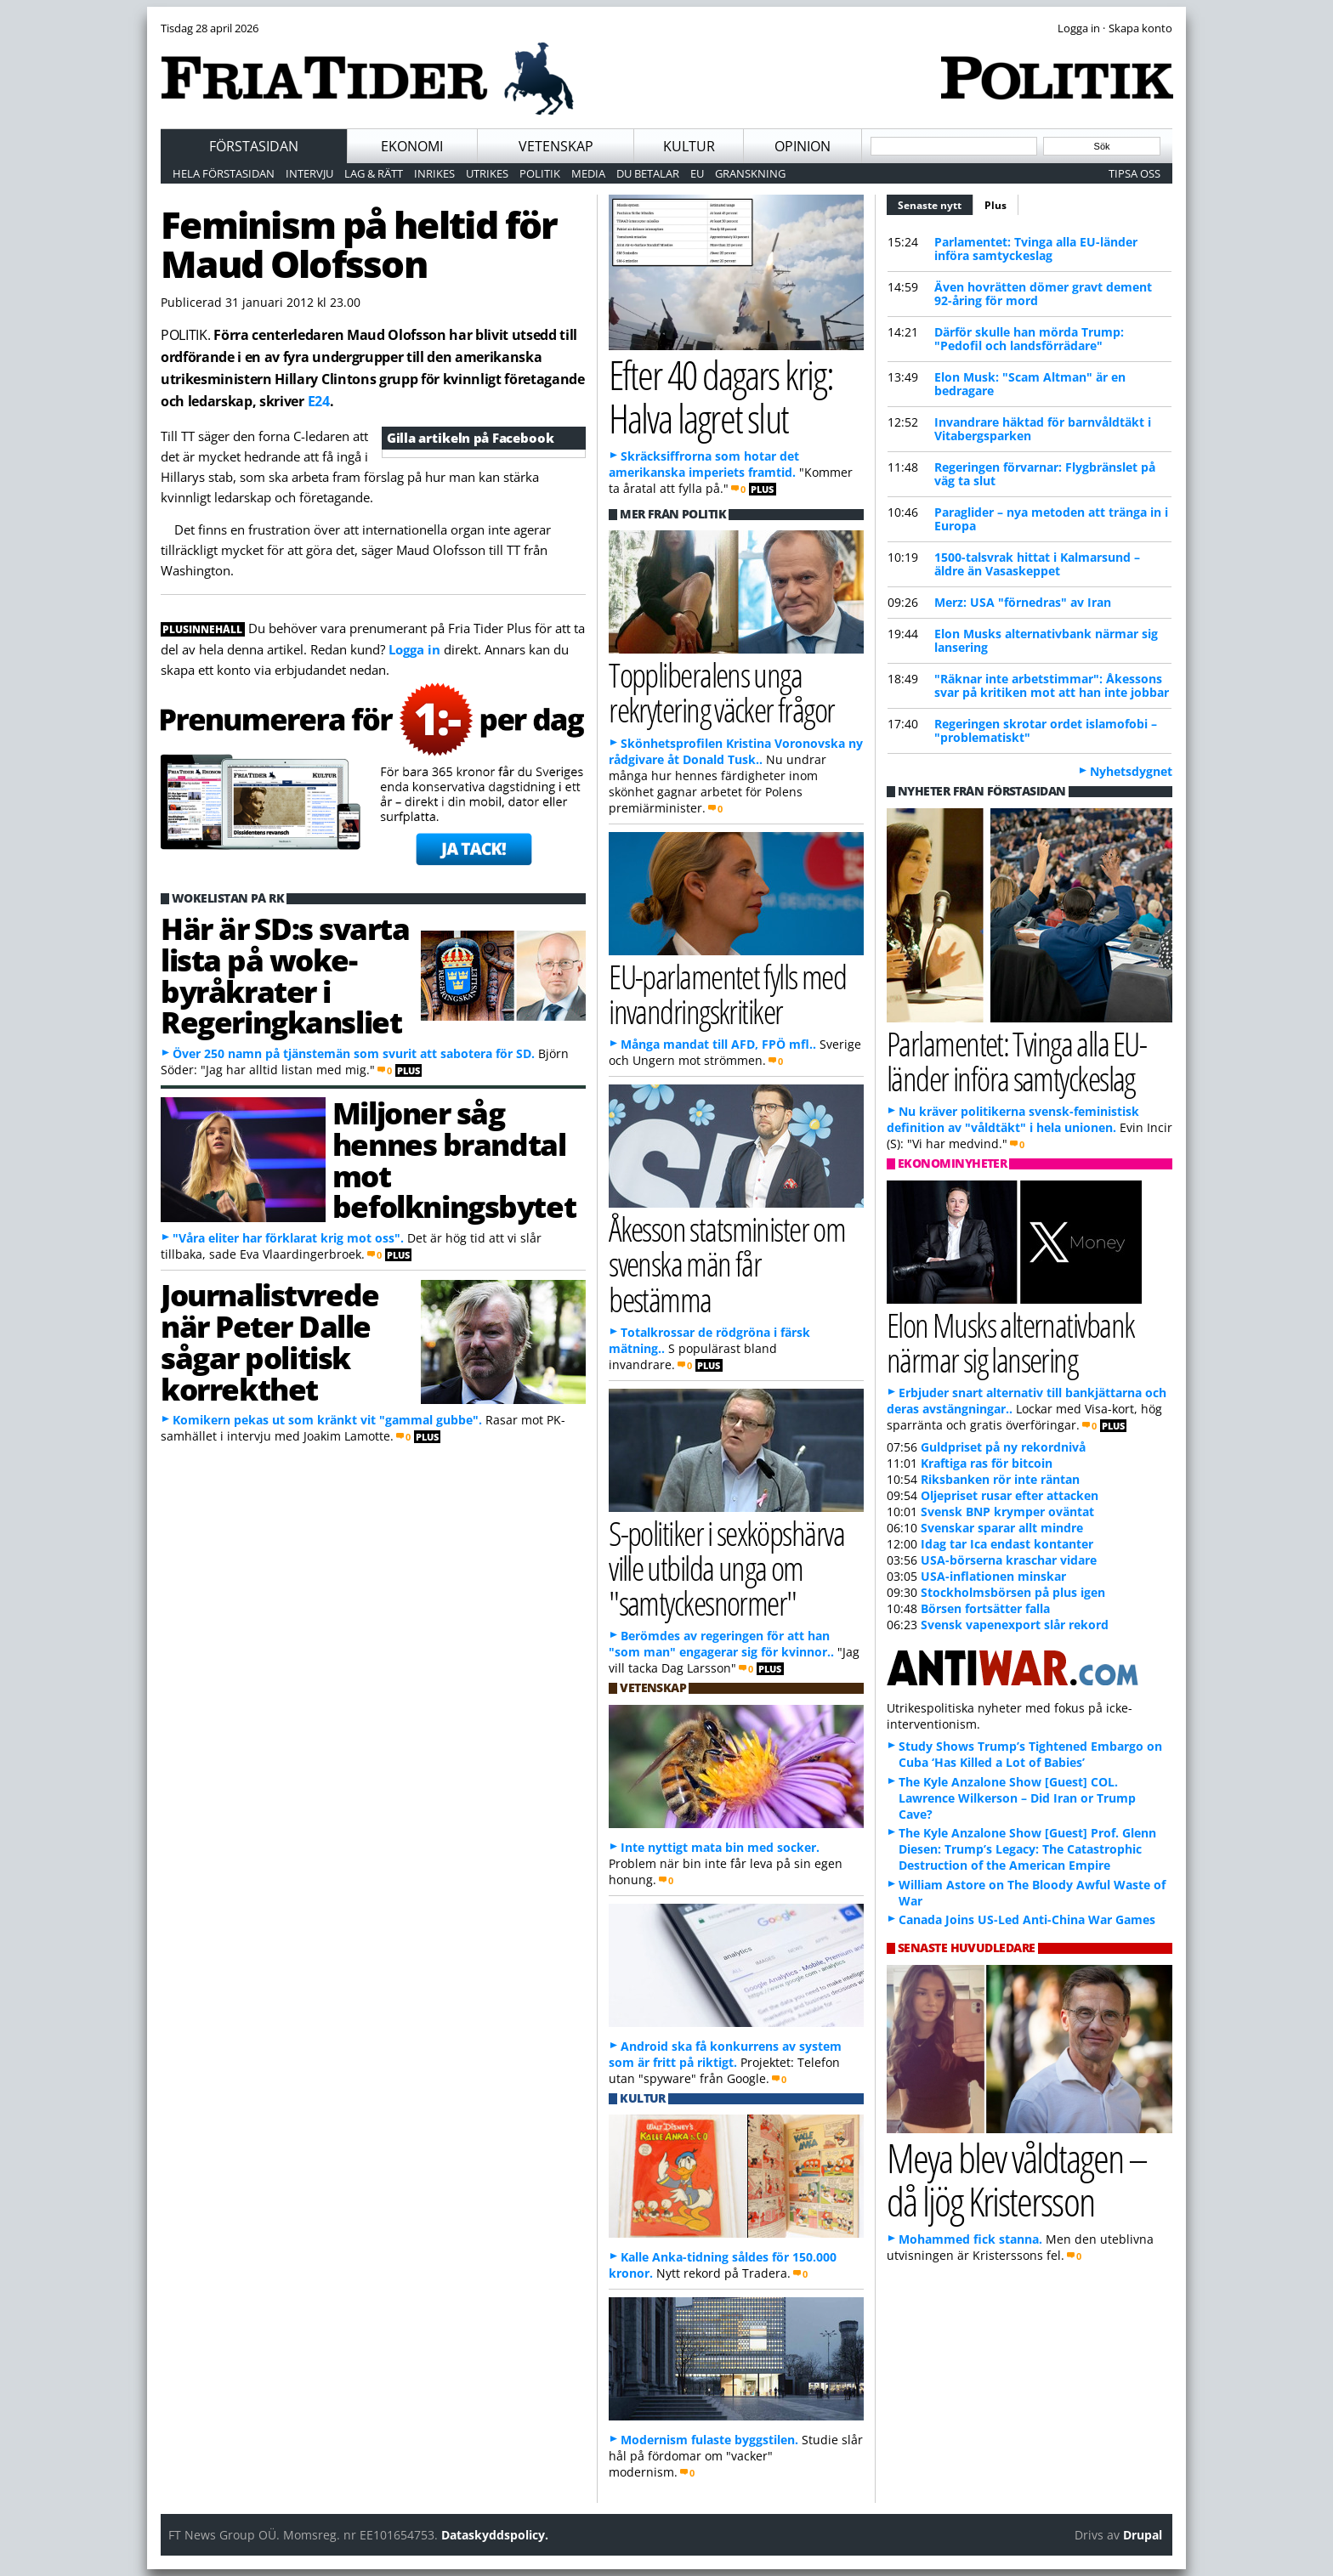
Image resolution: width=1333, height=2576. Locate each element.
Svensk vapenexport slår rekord (1015, 1624)
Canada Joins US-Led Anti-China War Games (1027, 1919)
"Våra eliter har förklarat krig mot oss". (288, 1238)
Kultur (689, 146)
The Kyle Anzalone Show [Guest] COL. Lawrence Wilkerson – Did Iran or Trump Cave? (1017, 1798)
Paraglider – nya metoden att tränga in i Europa (1051, 519)
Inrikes (434, 173)
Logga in (414, 649)
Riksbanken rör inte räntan (1000, 1479)
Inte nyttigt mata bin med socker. (720, 1847)
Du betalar (647, 173)
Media (588, 173)
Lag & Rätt (373, 173)
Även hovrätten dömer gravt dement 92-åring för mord (1043, 294)
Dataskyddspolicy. (494, 2535)
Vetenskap (556, 146)
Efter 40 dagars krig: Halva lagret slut (720, 396)
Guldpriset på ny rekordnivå (1003, 1447)
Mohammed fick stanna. (970, 2239)
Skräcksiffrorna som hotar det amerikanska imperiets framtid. (704, 464)
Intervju (309, 173)
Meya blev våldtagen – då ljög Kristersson (1017, 2179)
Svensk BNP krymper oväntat (1007, 1511)
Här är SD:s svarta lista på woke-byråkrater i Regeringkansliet (285, 975)
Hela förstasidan (224, 173)
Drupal (1142, 2535)
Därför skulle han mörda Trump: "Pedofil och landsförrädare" (1029, 339)
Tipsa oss (1134, 173)
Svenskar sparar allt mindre (1002, 1528)
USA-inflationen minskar (993, 1576)
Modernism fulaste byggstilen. (709, 2440)
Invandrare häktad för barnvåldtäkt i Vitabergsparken (1042, 429)
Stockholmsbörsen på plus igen (1013, 1592)
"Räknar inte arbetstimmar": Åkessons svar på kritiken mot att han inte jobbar (1051, 685)
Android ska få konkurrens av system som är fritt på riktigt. (725, 2054)
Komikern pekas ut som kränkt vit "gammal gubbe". (327, 1420)
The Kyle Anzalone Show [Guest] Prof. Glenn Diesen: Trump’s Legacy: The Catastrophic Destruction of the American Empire (1027, 1849)
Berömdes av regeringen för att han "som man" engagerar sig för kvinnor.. (721, 1644)
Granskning (750, 173)
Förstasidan (253, 146)
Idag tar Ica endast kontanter (1007, 1544)
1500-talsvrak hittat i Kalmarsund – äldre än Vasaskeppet (1037, 564)
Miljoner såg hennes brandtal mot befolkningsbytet (454, 1159)
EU (697, 173)
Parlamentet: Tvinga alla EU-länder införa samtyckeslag (1035, 248)
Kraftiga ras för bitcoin (986, 1463)
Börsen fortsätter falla (985, 1608)
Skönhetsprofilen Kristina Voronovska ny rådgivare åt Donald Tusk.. (736, 751)
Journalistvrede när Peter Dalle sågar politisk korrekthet (270, 1341)
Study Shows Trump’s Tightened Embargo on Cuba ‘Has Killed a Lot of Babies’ (1030, 1754)
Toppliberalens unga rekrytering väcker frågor (721, 692)
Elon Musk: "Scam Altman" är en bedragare (1030, 384)
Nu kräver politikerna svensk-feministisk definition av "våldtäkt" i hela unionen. (1013, 1119)
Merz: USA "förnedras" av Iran (1022, 602)
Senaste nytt (935, 203)
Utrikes (487, 173)
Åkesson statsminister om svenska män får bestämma (727, 1263)
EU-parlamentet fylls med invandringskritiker (727, 993)
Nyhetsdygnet (1131, 771)
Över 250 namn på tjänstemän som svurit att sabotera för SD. (354, 1053)
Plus (995, 205)
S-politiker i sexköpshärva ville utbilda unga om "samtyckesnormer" (726, 1567)
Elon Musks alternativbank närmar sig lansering (1046, 640)
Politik (539, 173)
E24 (319, 401)
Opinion (802, 146)
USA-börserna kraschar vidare (1009, 1560)
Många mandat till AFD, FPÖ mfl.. (718, 1044)
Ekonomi (412, 146)
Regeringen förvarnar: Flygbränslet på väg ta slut (1044, 474)
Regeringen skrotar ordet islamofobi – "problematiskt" (1045, 730)
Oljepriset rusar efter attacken (1009, 1495)
